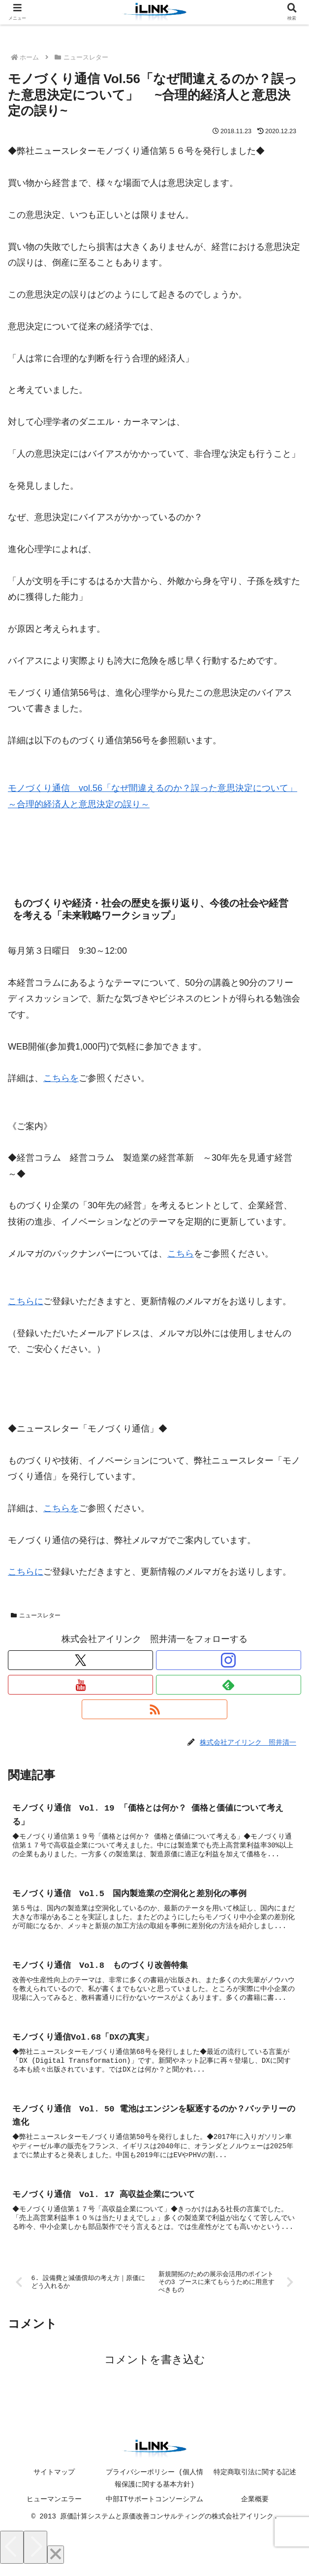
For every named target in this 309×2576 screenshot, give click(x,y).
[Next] (35, 2557)
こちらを (61, 1078)
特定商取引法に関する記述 (255, 2482)
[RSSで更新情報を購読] (154, 1709)
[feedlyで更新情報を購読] (228, 1685)
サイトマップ (54, 2482)
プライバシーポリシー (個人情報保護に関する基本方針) (155, 2488)
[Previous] (12, 2557)
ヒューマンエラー (54, 2509)
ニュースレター (36, 1616)
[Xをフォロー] (80, 1660)
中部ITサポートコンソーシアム (155, 2509)
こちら (180, 1254)
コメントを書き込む (154, 2369)
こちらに (25, 1301)
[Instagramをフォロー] (228, 1660)
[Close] (55, 2564)
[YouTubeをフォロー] (80, 1685)
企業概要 (255, 2509)
